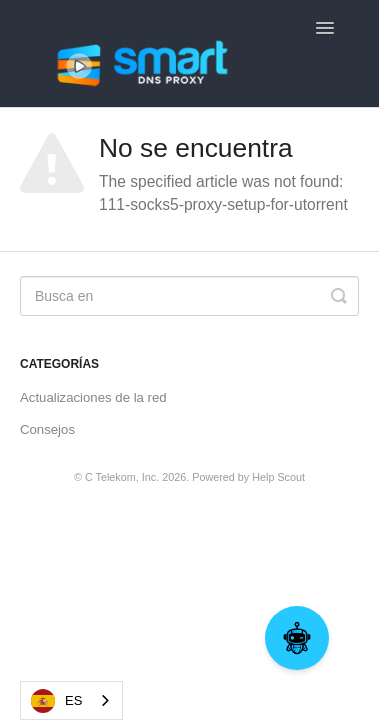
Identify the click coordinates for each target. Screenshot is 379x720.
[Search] (189, 296)
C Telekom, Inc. (122, 477)
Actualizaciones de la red (93, 397)
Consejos (47, 429)
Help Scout (278, 477)
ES (56, 701)
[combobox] (71, 700)
